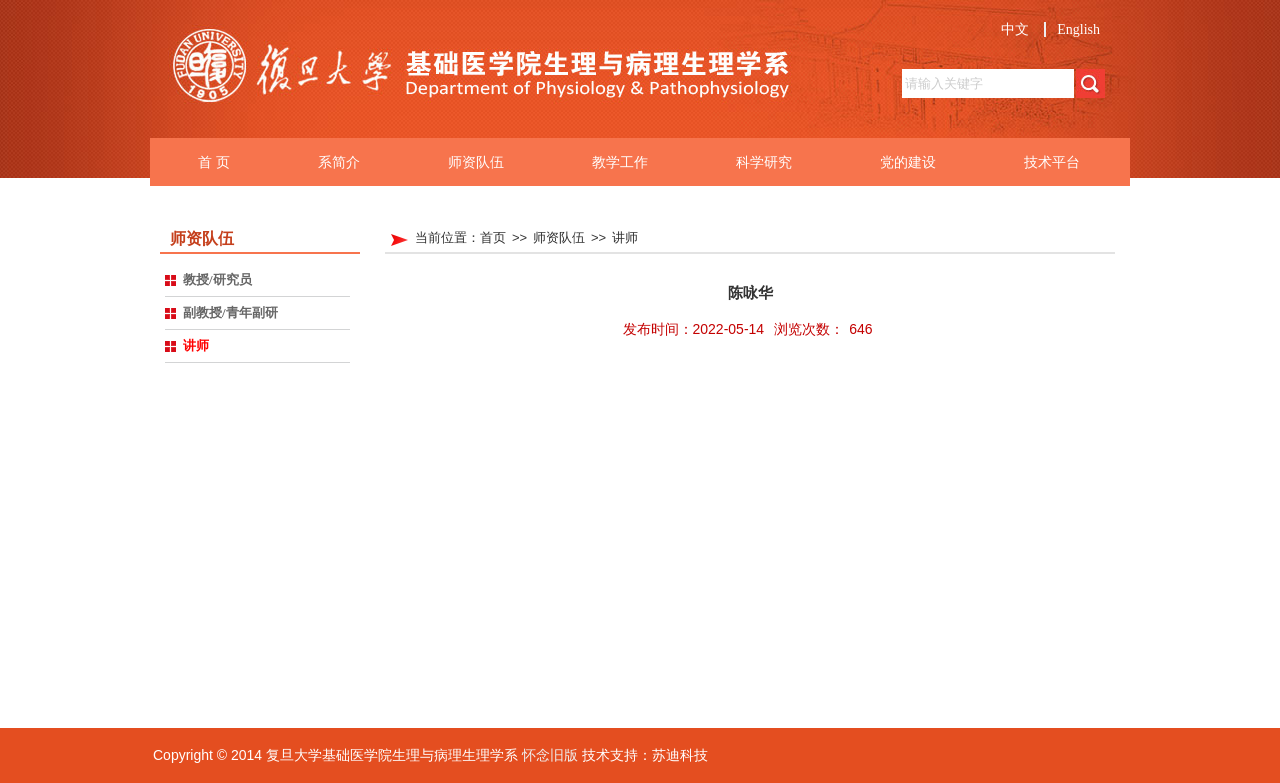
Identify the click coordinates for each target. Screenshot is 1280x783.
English (1078, 29)
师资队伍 (476, 162)
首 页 (214, 162)
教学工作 (620, 162)
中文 (1015, 29)
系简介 (339, 162)
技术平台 (1052, 162)
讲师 (625, 237)
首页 (493, 237)
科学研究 (764, 162)
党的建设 (908, 162)
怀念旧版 (550, 755)
